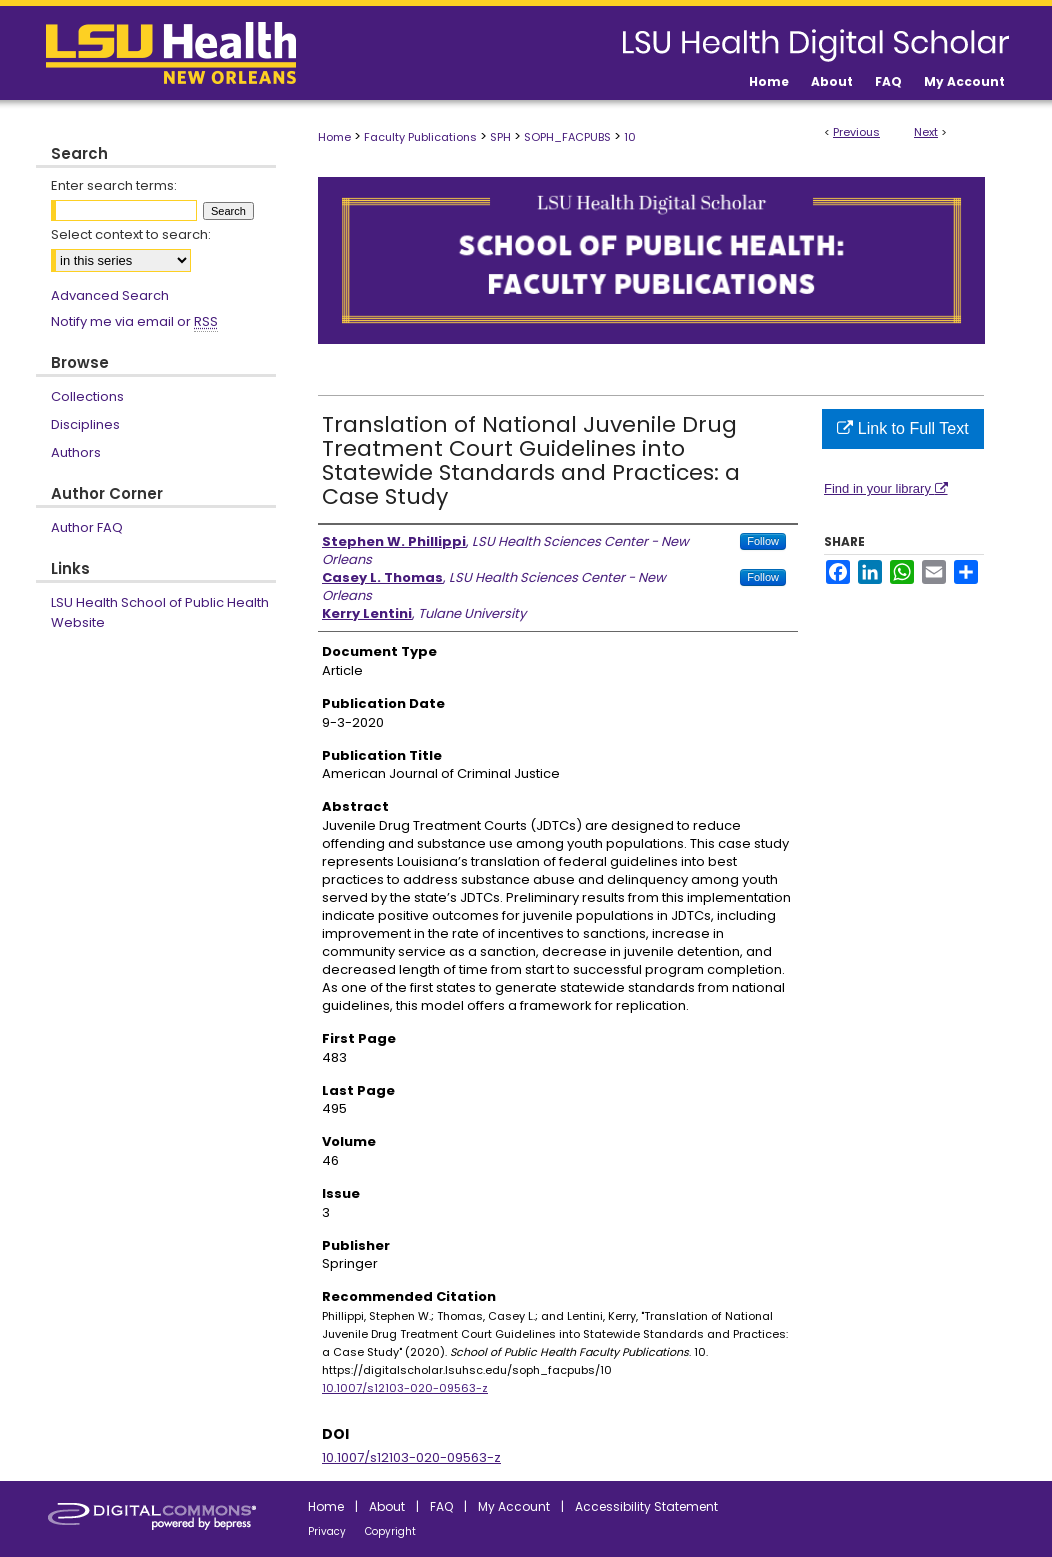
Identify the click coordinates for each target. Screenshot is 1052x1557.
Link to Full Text (902, 428)
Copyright (390, 1531)
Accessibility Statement (646, 1506)
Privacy (327, 1531)
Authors (76, 452)
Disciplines (85, 424)
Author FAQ (87, 527)
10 (630, 137)
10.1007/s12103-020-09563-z (405, 1388)
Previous (856, 132)
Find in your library (886, 488)
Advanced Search (110, 295)
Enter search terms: (114, 185)
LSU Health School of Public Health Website (160, 612)
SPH (500, 137)
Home (334, 137)
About (387, 1506)
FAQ (441, 1506)
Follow (763, 541)
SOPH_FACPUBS (567, 137)
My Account (514, 1506)
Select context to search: (131, 234)
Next (926, 132)
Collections (87, 396)
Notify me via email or (134, 322)
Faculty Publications (420, 137)
